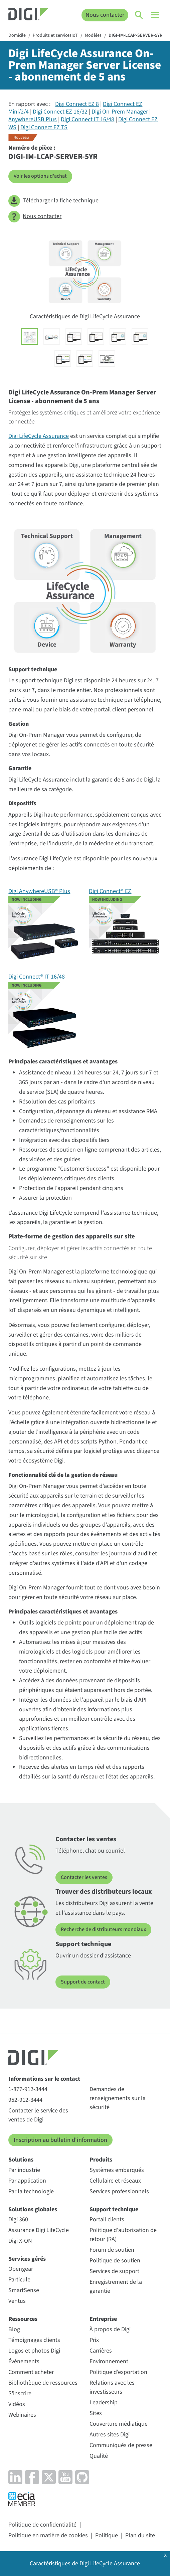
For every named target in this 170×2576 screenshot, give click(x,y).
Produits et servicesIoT (55, 36)
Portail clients (107, 2219)
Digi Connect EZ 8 (77, 104)
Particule (19, 2279)
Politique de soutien (115, 2260)
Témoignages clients (34, 2340)
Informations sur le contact (44, 2079)
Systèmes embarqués (117, 2170)
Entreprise (103, 2319)
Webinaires (22, 2415)
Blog (14, 2329)
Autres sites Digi (110, 2434)
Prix (94, 2340)
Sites (96, 2413)
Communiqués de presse (121, 2445)
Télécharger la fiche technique (53, 201)
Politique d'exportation (118, 2372)
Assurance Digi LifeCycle (38, 2230)
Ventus (17, 2301)
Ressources (22, 2319)
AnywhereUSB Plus (32, 119)
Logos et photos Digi (34, 2351)
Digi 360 (18, 2219)
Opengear (20, 2269)
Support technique (114, 2209)
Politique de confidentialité (42, 2525)
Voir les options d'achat (40, 176)
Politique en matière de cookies (48, 2535)
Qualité (99, 2456)
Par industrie (24, 2170)
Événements (23, 2361)
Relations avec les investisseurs (112, 2387)
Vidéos (16, 2404)
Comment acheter (31, 2372)
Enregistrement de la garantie (116, 2286)
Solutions (20, 2160)
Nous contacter (105, 15)
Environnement (109, 2361)
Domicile (17, 36)
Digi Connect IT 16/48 (87, 119)
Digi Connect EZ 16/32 (60, 112)
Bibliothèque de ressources (42, 2383)
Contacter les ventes (84, 1877)
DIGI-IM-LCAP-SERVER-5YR (135, 36)
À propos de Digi (110, 2329)
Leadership (104, 2402)
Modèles (93, 36)
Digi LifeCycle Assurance (38, 436)
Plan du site (140, 2535)
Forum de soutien (112, 2250)
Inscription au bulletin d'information (60, 2140)
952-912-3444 (25, 2100)
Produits (101, 2160)
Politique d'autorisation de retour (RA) (123, 2234)
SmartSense (23, 2290)
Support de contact (83, 1982)
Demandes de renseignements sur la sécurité (118, 2098)
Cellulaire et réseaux (115, 2181)
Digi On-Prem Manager (120, 112)
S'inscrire (19, 2393)
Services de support (114, 2271)
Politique (106, 2535)
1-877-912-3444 (27, 2089)
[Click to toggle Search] (139, 15)
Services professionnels (119, 2191)
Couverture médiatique (119, 2424)
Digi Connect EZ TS (43, 127)
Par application (27, 2181)
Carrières (101, 2351)
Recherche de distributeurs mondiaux (103, 1929)
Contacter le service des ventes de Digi (38, 2115)
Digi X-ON (20, 2241)
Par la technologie (31, 2191)
